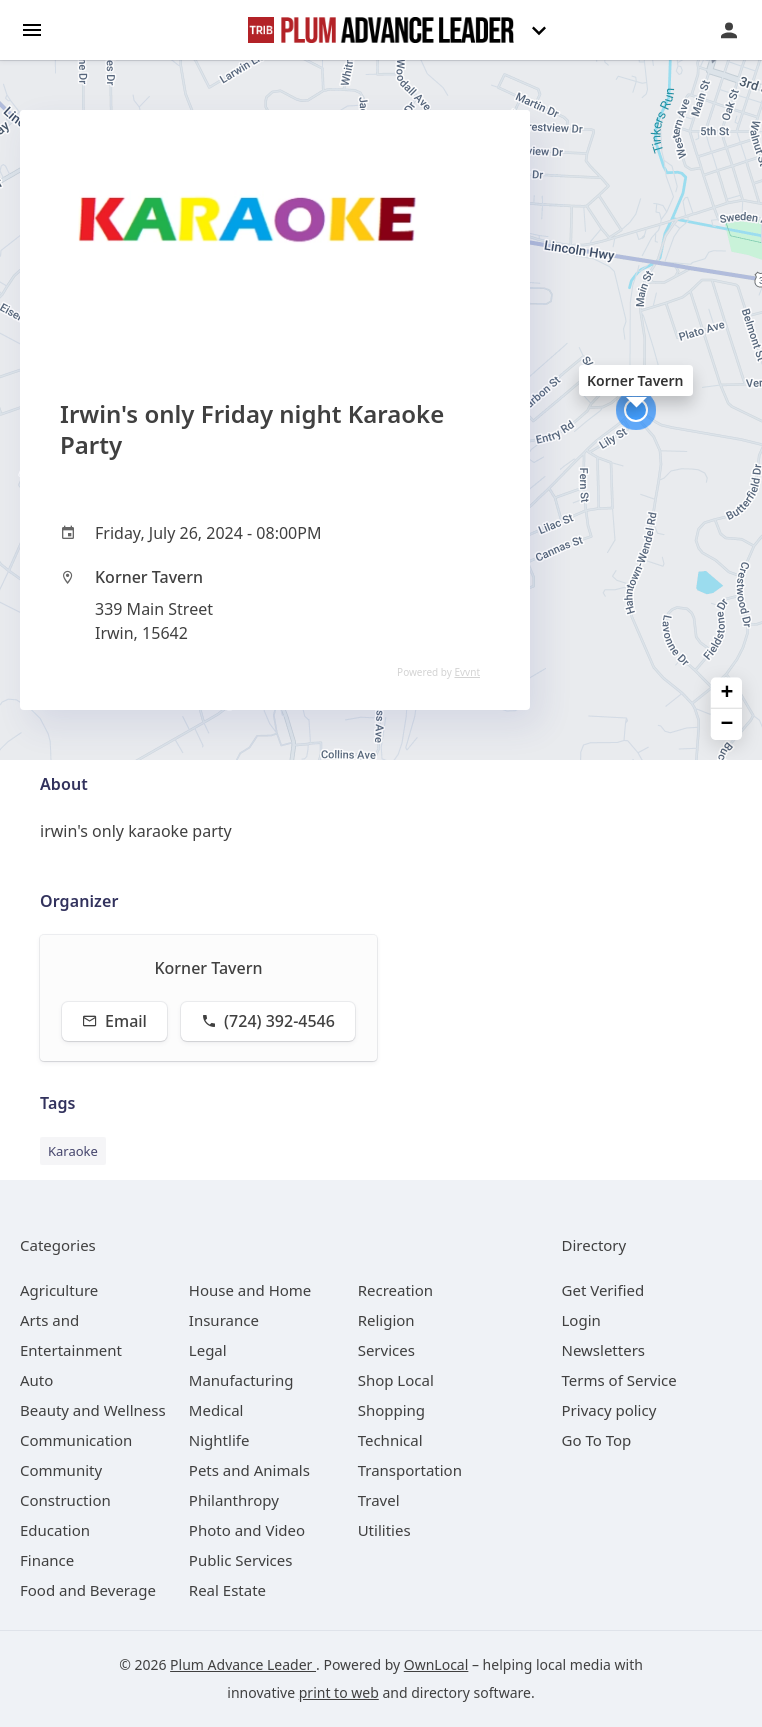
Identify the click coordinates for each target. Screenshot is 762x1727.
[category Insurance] (224, 1320)
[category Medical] (216, 1410)
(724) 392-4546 (268, 1021)
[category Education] (55, 1530)
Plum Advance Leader (243, 1664)
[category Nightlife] (219, 1440)
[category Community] (61, 1470)
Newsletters (604, 1350)
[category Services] (386, 1350)
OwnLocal (436, 1664)
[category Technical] (390, 1440)
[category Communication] (76, 1440)
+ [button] (727, 692)
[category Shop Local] (396, 1380)
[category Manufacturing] (241, 1380)
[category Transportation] (410, 1470)
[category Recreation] (395, 1290)
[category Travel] (379, 1500)
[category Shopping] (391, 1410)
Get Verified (603, 1290)
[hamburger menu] (32, 28)
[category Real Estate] (227, 1590)
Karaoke (73, 1151)
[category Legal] (208, 1350)
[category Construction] (65, 1500)
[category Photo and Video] (247, 1530)
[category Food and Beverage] (88, 1590)
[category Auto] (36, 1380)
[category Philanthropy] (234, 1500)
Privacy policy (609, 1410)
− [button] (727, 724)
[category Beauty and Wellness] (93, 1410)
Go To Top (597, 1440)
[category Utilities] (384, 1530)
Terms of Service (619, 1380)
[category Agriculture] (59, 1290)
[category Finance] (47, 1560)
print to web (339, 1692)
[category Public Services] (241, 1560)
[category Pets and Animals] (249, 1470)
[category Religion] (386, 1320)
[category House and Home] (250, 1290)
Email (114, 1021)
